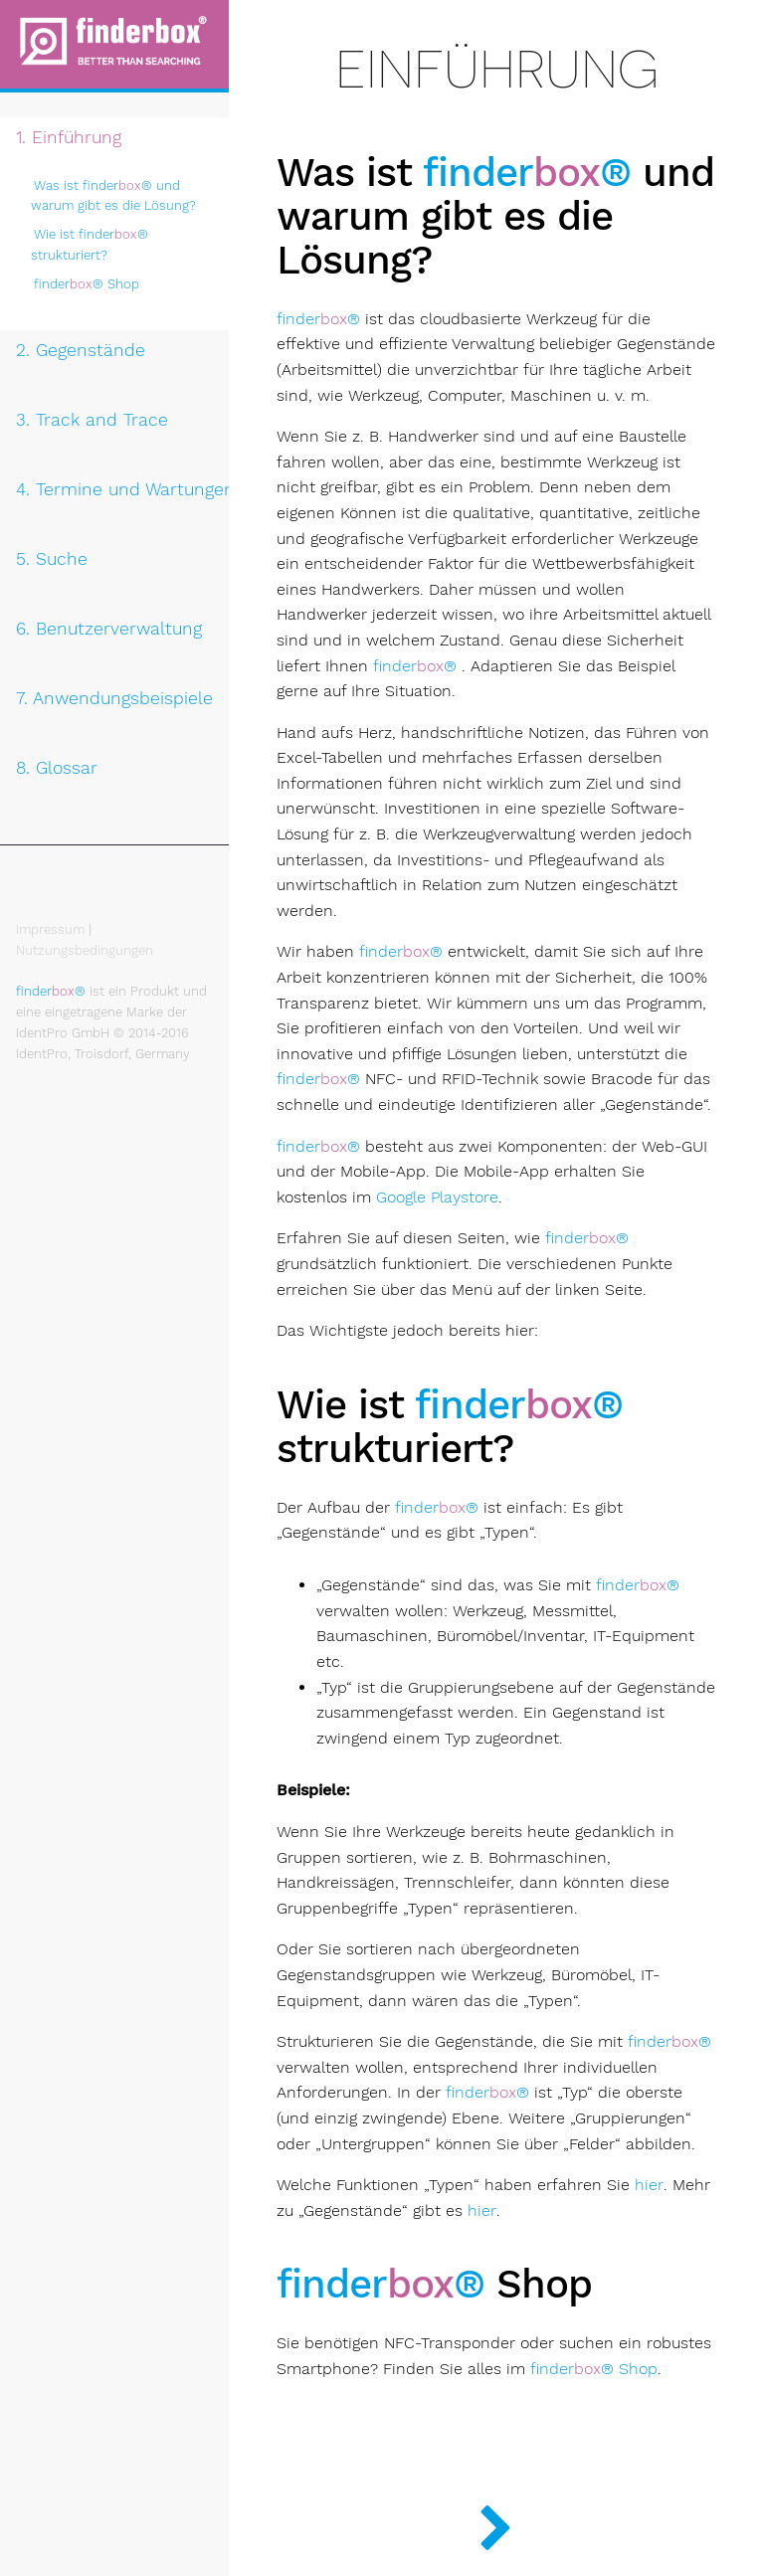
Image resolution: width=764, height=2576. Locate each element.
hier (649, 2185)
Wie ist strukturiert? (89, 245)
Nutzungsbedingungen (84, 950)
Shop (86, 283)
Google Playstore (437, 1197)
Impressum (50, 929)
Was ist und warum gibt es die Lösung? (113, 196)
